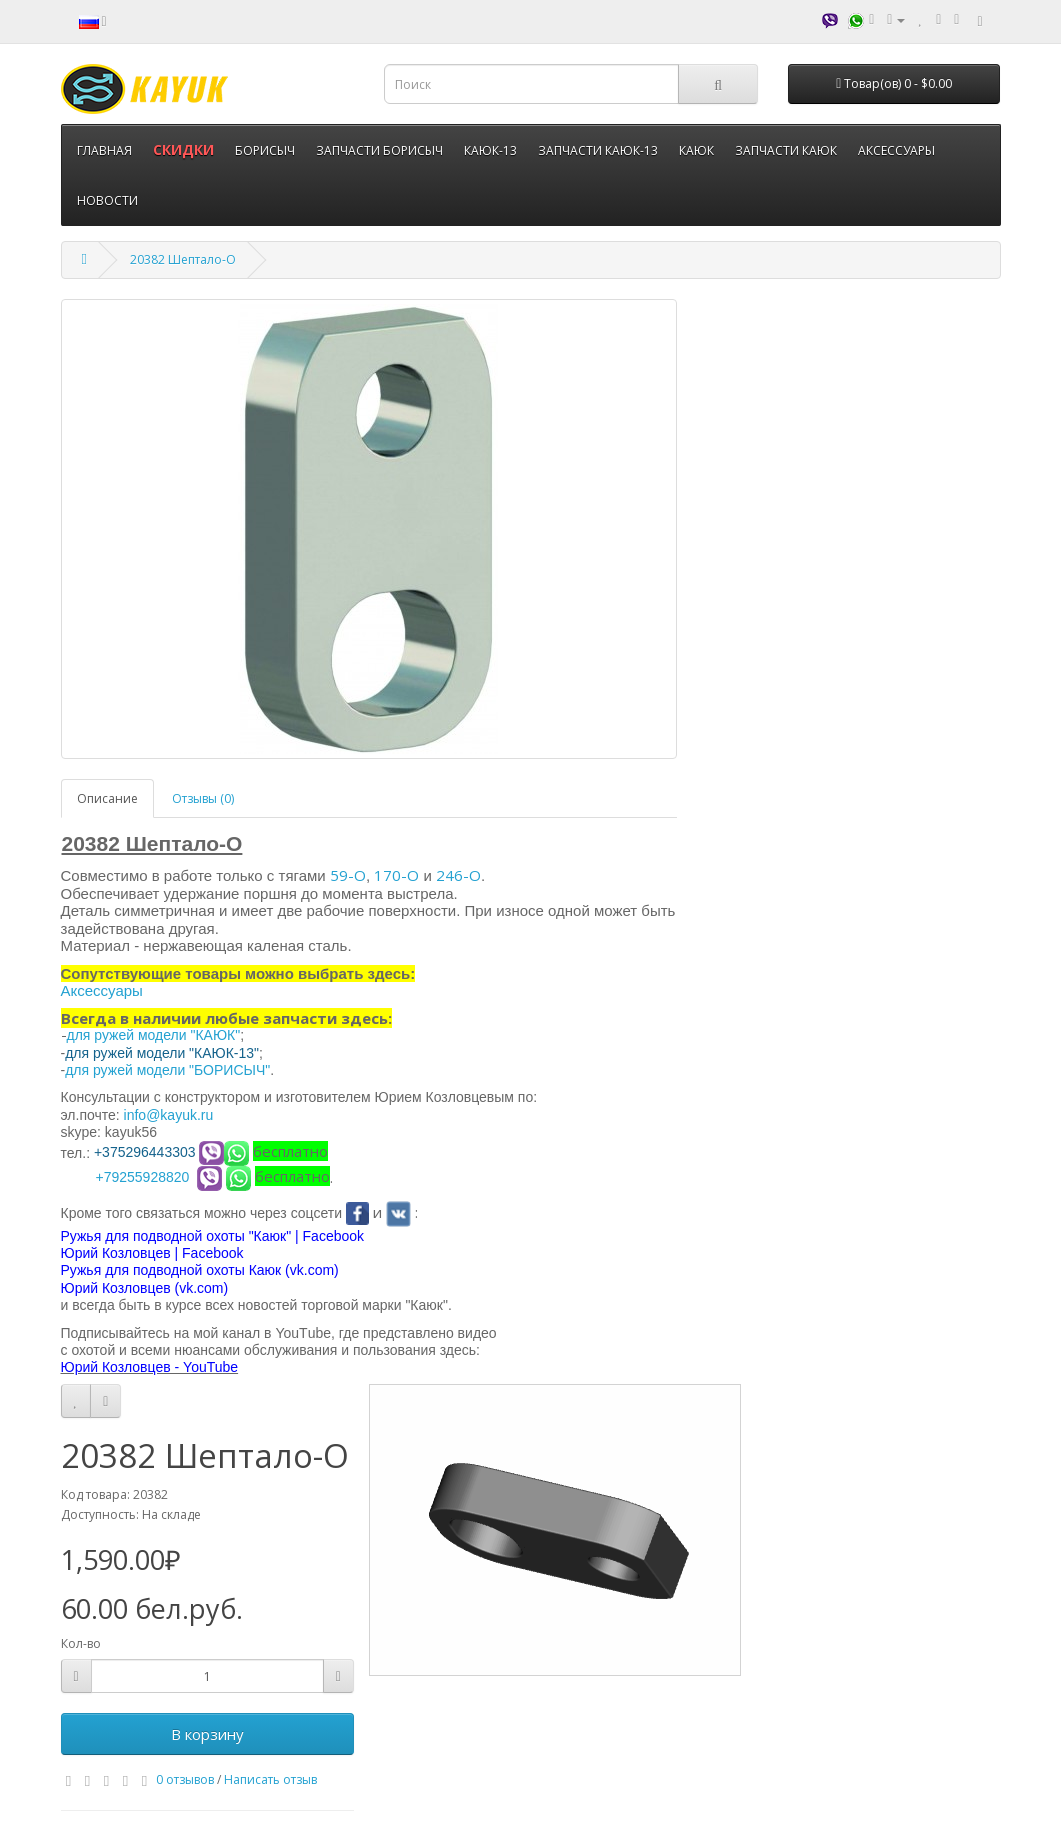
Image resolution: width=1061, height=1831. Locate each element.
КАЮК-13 (490, 150)
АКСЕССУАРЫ (896, 150)
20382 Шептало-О (183, 259)
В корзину (207, 1734)
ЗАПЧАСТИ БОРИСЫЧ (379, 150)
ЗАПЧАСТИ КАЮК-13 (598, 150)
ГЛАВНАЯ (104, 150)
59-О (348, 875)
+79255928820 (143, 1177)
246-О (458, 875)
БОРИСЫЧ (265, 150)
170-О (396, 875)
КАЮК (696, 150)
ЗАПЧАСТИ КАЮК (786, 150)
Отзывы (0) (203, 798)
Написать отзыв (270, 1779)
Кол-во (81, 1643)
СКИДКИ (183, 149)
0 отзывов (185, 1779)
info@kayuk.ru (169, 1115)
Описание (107, 798)
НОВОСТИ (107, 200)
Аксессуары (102, 990)
